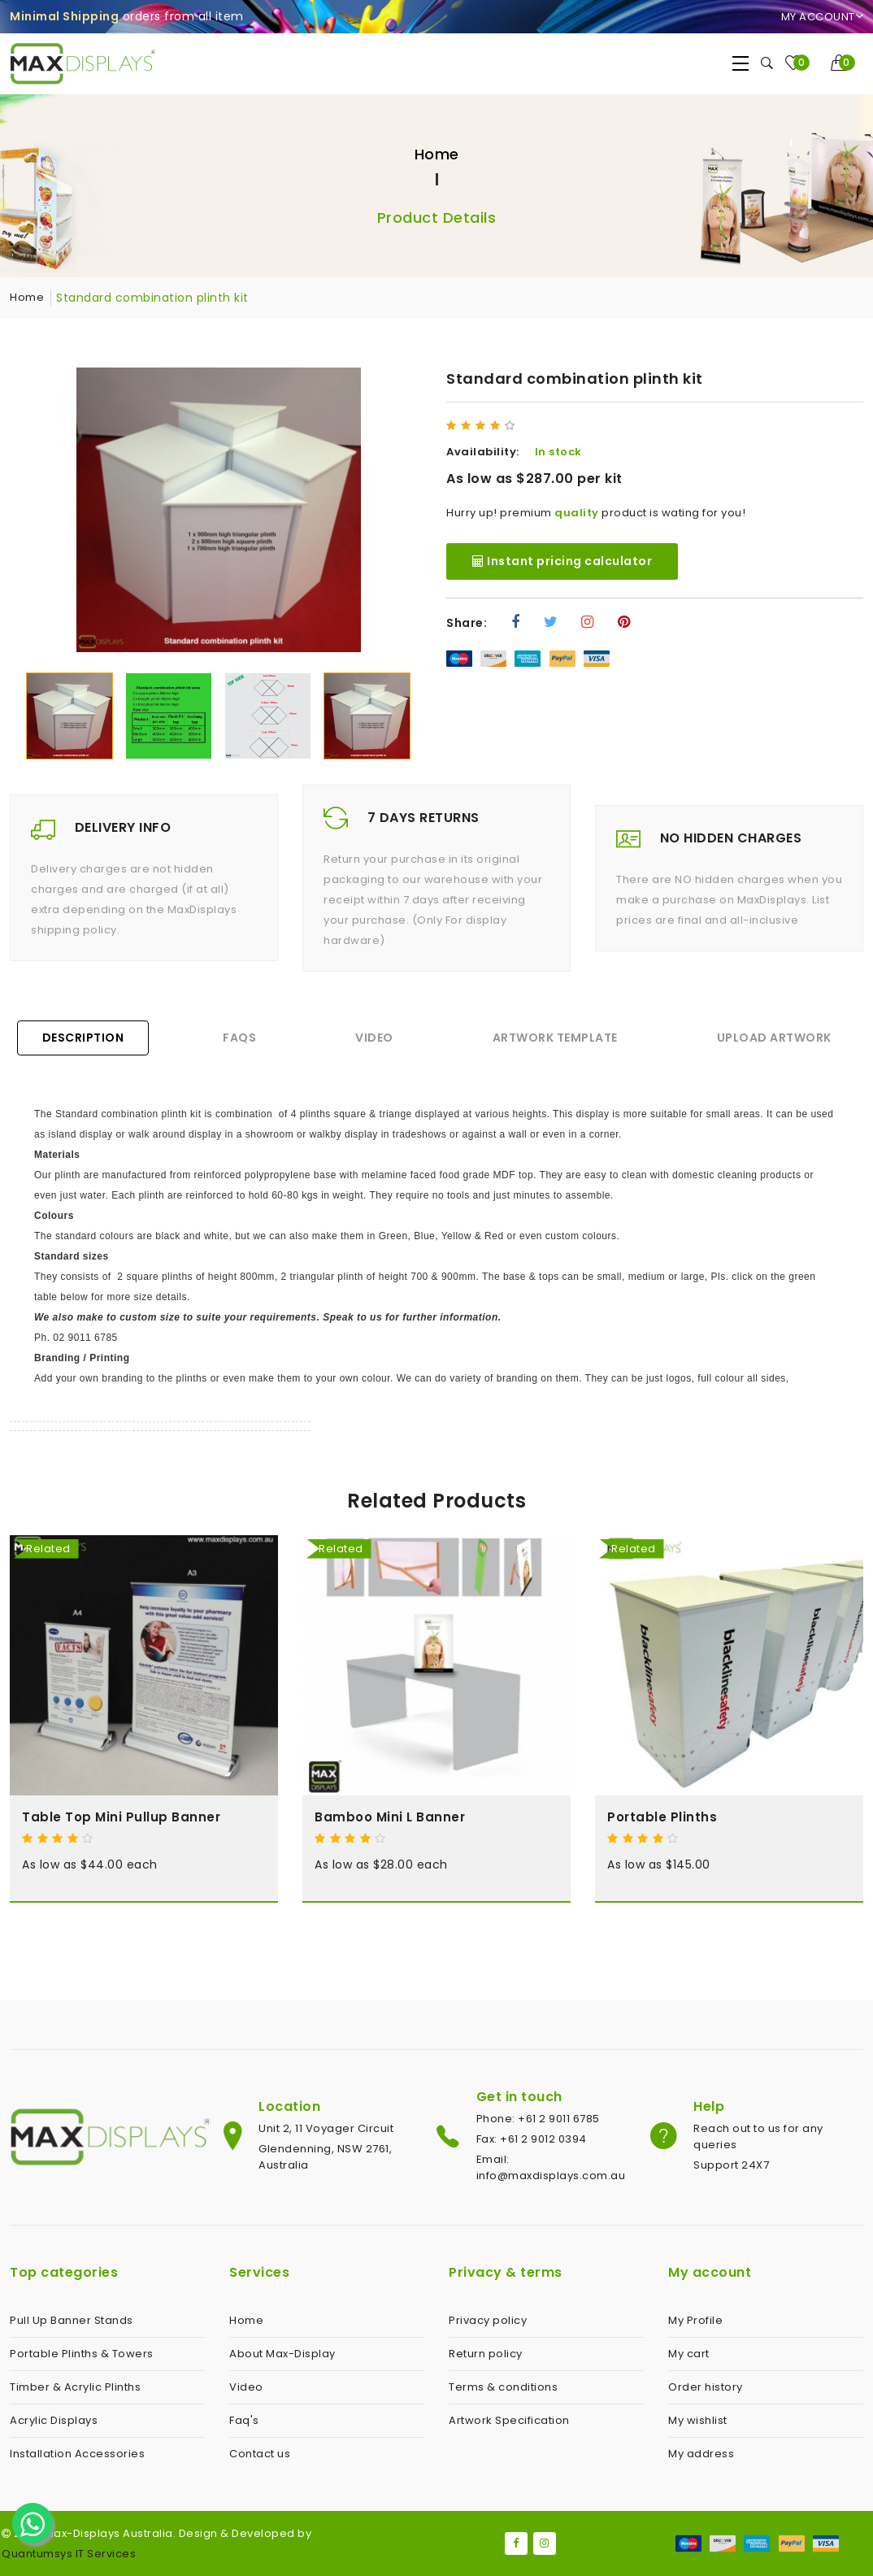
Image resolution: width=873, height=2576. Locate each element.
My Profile (695, 2320)
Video (374, 1037)
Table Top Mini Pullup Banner (121, 1816)
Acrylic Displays (54, 2420)
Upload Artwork (774, 1037)
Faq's (244, 2420)
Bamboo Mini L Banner (390, 1816)
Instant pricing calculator (562, 561)
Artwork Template (555, 1037)
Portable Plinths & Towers (82, 2353)
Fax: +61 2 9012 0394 (531, 2139)
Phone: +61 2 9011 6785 (538, 2118)
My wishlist (698, 2420)
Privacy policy (488, 2320)
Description (83, 1037)
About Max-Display (282, 2353)
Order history (705, 2387)
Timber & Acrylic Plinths (75, 2387)
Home (437, 154)
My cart (689, 2353)
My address (701, 2453)
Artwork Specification (509, 2420)
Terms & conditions (503, 2387)
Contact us (259, 2453)
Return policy (486, 2353)
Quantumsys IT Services (69, 2553)
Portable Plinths (662, 1816)
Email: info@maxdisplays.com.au (551, 2167)
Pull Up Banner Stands (71, 2320)
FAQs (239, 1037)
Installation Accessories (77, 2453)
